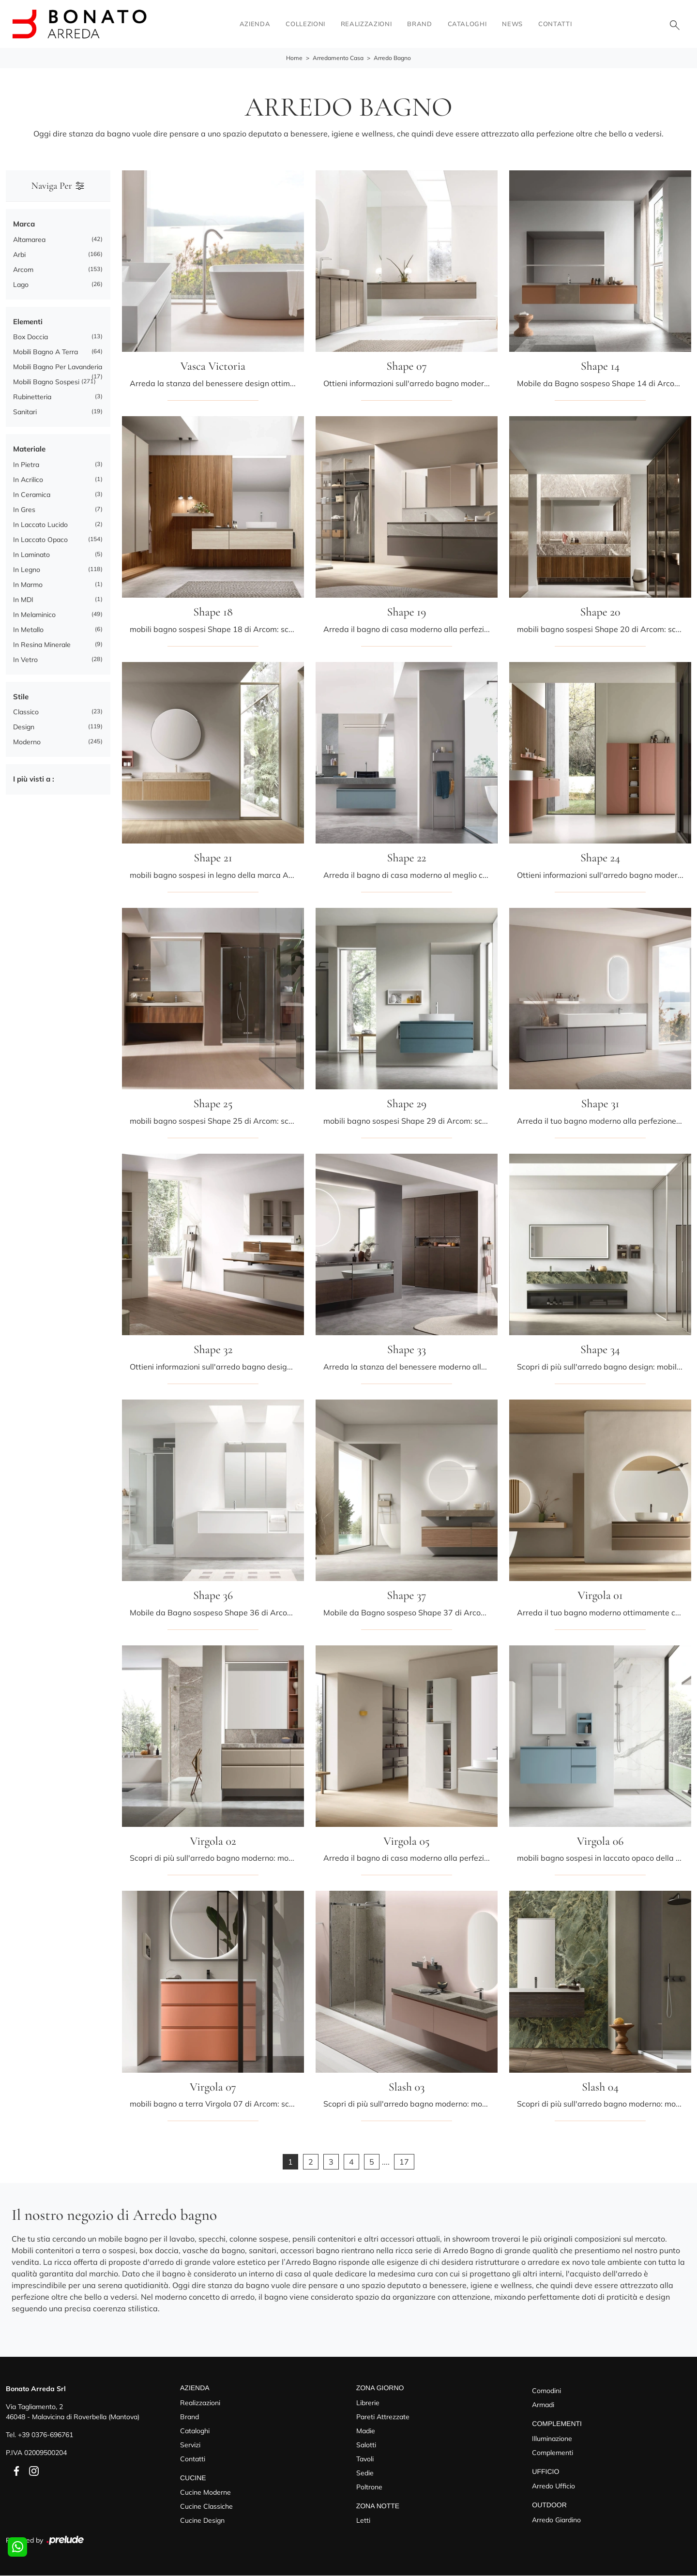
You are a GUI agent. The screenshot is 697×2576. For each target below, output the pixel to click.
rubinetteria (32, 397)
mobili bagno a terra (45, 352)
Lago (21, 284)
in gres (24, 509)
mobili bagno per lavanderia (57, 367)
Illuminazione (552, 2438)
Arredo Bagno (392, 58)
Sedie (365, 2473)
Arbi (19, 254)
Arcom (23, 269)
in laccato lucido (40, 524)
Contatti (555, 24)
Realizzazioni (366, 24)
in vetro (25, 659)
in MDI (23, 599)
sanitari (25, 412)
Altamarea (29, 239)
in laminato (31, 554)
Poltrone (369, 2487)
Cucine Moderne (205, 2492)
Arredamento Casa (338, 58)
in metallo (28, 629)
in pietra (26, 464)
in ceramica (31, 494)
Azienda (255, 24)
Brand (419, 24)
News (512, 24)
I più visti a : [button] (33, 779)
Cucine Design (202, 2520)
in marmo (28, 584)
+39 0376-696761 (45, 2434)
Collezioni (305, 24)
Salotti (366, 2444)
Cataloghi (467, 24)
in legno (26, 569)
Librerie (367, 2402)
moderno (27, 742)
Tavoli (365, 2459)
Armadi (543, 2404)
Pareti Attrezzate (382, 2416)
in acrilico (28, 479)
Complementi (552, 2452)
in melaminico (34, 614)
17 (404, 2162)
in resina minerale (42, 644)
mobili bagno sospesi (46, 382)
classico (26, 712)
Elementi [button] (28, 321)
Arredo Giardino (556, 2520)
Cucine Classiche (206, 2506)
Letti (363, 2520)
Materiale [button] (29, 449)
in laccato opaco (40, 539)
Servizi (190, 2444)
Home (294, 58)
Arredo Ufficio (553, 2486)
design (23, 727)
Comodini (546, 2390)
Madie (365, 2430)
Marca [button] (24, 224)
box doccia (30, 337)
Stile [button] (21, 696)
